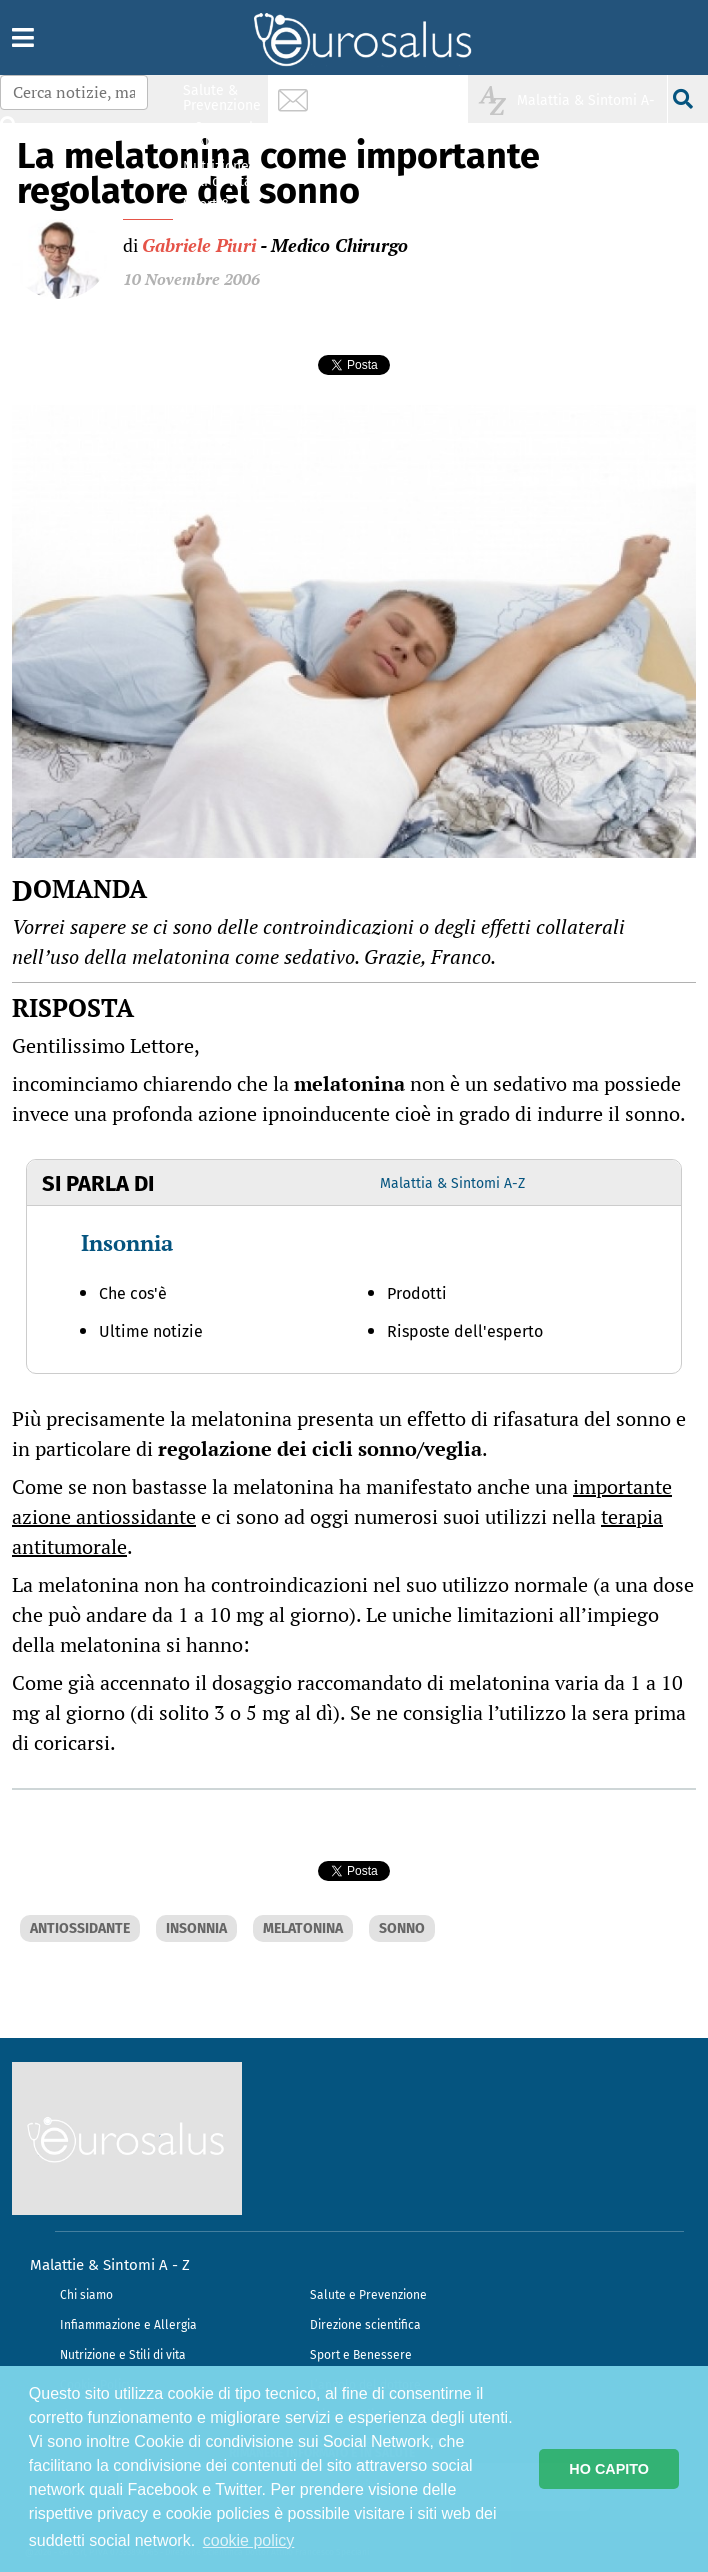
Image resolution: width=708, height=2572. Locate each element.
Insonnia (127, 1242)
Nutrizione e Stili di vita (123, 2355)
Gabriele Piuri (199, 245)
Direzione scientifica (365, 2325)
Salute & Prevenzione (222, 97)
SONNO (402, 1928)
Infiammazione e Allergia (128, 2325)
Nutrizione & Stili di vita (223, 173)
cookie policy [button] (249, 2540)
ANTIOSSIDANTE (80, 1928)
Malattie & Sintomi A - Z (110, 2265)
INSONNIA (196, 1928)
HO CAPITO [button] (609, 2469)
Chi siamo (86, 2295)
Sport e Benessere (361, 2355)
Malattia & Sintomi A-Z (452, 1183)
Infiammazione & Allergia (228, 135)
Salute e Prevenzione (368, 2295)
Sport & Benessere (217, 211)
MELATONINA (303, 1928)
